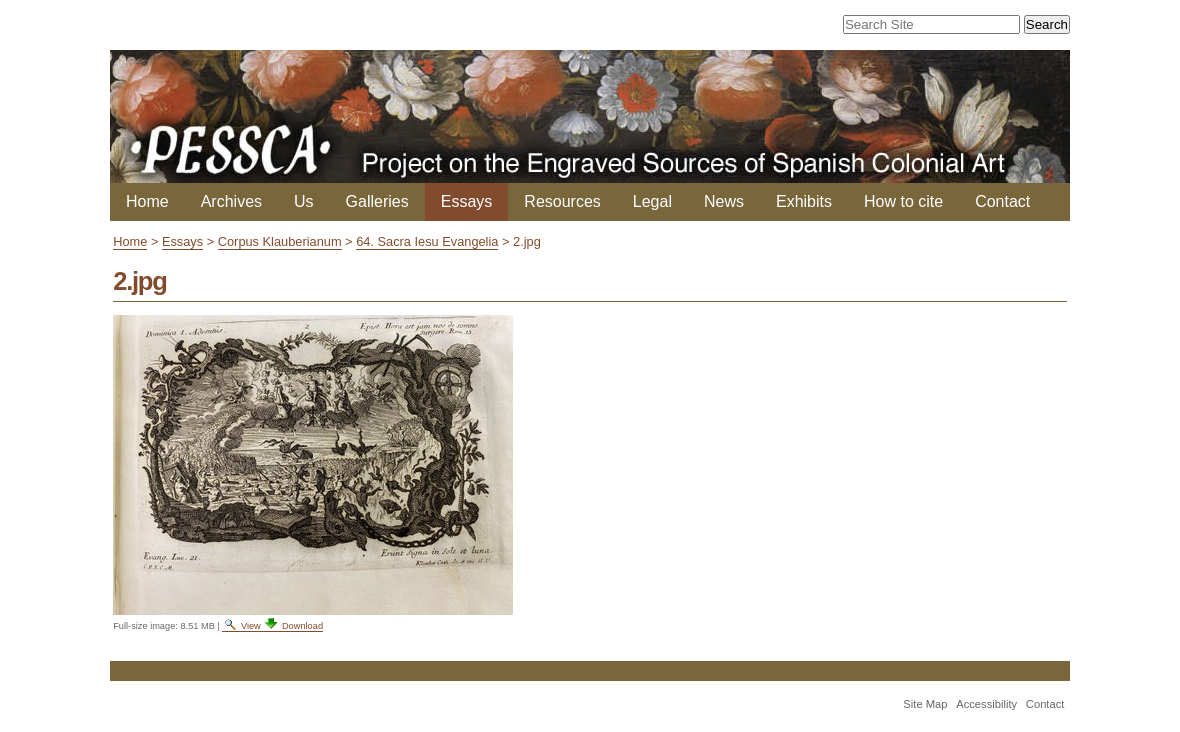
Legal (652, 201)
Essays (467, 201)
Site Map (925, 704)
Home (147, 201)
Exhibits (804, 201)
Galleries (377, 201)
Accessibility (986, 704)
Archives (231, 201)
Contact (1002, 201)
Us (304, 201)
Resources (562, 201)
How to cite (903, 201)
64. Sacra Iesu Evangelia (427, 241)
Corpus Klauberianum (280, 241)
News (724, 201)
